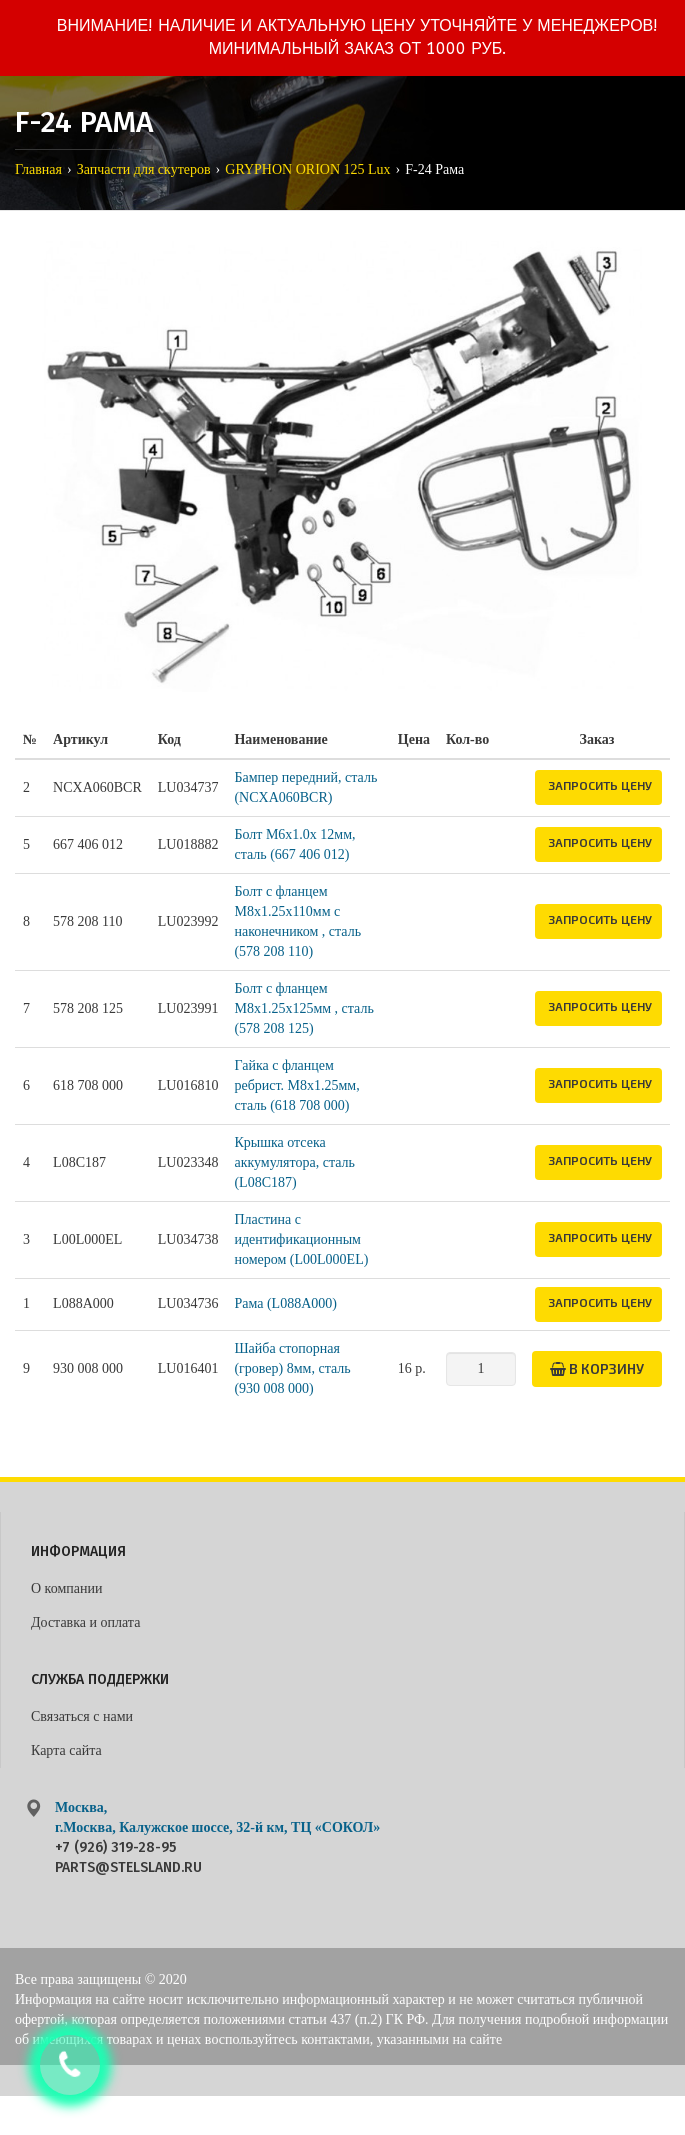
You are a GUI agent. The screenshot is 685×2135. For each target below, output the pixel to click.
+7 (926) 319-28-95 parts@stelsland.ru (128, 1857)
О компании (66, 1588)
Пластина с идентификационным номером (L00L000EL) (301, 1239)
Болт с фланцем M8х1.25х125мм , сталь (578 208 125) (303, 1008)
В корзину (597, 1368)
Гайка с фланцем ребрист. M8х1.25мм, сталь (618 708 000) (296, 1085)
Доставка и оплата (85, 1622)
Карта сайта (66, 1750)
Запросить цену (600, 785)
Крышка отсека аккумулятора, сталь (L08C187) (294, 1162)
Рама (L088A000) (285, 1303)
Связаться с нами (82, 1716)
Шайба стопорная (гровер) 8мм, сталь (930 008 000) (292, 1368)
